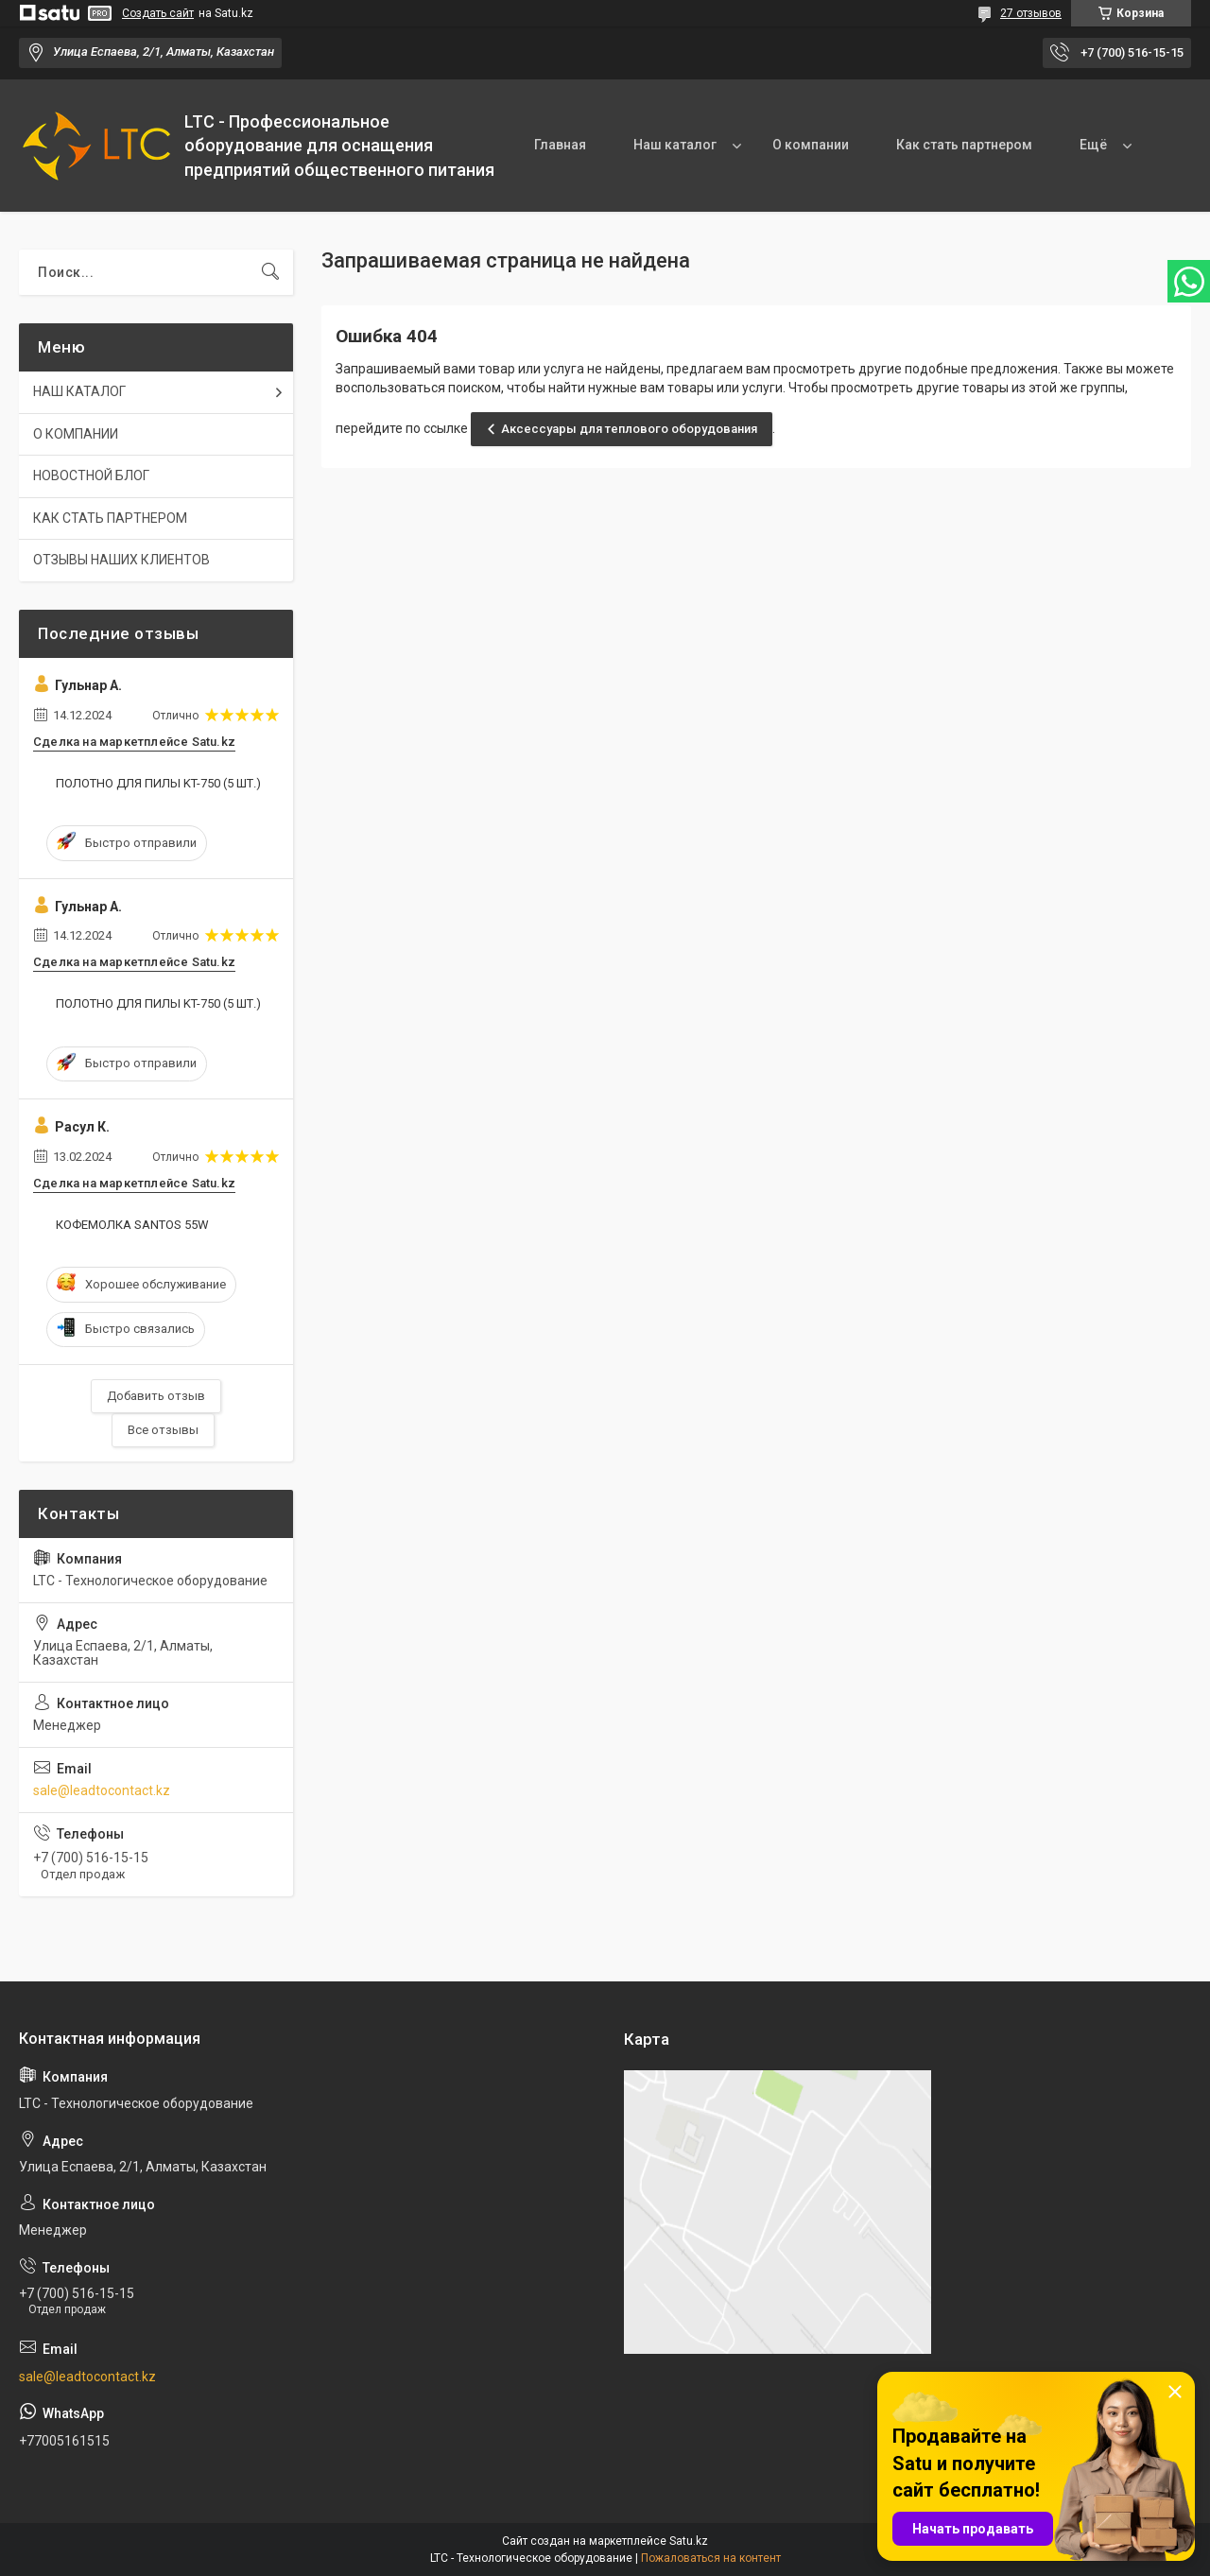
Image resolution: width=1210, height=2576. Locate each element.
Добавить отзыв (156, 1396)
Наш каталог (675, 144)
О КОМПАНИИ (75, 433)
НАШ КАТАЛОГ (79, 391)
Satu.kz (688, 2541)
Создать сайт (158, 13)
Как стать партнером (964, 144)
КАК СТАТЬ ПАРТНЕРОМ (110, 518)
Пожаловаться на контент (711, 2558)
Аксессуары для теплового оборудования (629, 429)
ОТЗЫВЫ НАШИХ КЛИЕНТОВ (121, 559)
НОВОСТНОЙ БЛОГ (91, 475)
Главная (560, 144)
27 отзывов (1031, 13)
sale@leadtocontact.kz (101, 1790)
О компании (810, 144)
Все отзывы (163, 1430)
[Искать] (270, 272)
